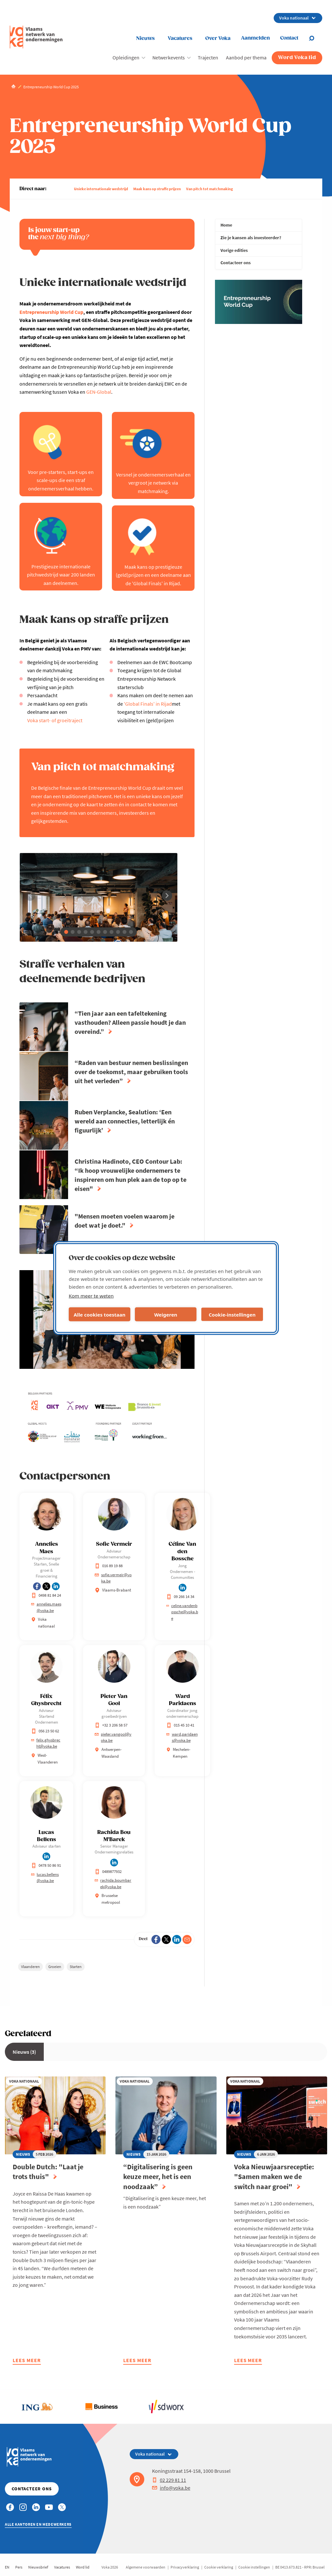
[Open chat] (315, 38)
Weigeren (165, 1314)
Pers (18, 2567)
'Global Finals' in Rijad (148, 703)
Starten (76, 1966)
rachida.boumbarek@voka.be (113, 1883)
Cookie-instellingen (232, 1314)
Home (226, 225)
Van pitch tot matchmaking (209, 188)
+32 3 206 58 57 (111, 1725)
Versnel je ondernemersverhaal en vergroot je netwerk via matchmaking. (153, 482)
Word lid (82, 2567)
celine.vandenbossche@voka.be (182, 1612)
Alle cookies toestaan (99, 1314)
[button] (66, 932)
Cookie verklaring (218, 2567)
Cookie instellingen (254, 2567)
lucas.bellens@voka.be (45, 1878)
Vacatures (180, 38)
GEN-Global (98, 392)
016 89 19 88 (109, 1565)
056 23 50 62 (45, 1731)
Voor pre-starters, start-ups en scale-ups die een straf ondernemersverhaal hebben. (61, 480)
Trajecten (208, 57)
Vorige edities (234, 250)
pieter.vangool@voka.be (113, 1737)
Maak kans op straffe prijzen (157, 188)
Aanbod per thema (246, 57)
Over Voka (218, 38)
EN (7, 2567)
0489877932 (108, 1871)
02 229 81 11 (169, 2480)
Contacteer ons (235, 263)
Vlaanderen (30, 1966)
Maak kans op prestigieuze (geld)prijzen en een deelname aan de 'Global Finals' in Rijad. (153, 575)
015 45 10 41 (180, 1725)
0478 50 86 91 (46, 1865)
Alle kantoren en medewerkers (38, 2524)
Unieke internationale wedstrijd (101, 188)
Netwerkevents (168, 57)
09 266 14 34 (180, 1596)
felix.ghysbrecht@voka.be (45, 1743)
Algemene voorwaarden (145, 2567)
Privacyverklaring (185, 2567)
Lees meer (27, 2361)
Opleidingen (126, 57)
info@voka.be (171, 2487)
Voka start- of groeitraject (54, 720)
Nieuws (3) (24, 2052)
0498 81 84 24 (46, 1595)
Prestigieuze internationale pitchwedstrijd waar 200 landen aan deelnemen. (61, 574)
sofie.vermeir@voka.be (113, 1578)
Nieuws (145, 38)
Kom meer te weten (91, 1296)
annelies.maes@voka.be (46, 1607)
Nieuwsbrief (38, 2567)
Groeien (54, 1966)
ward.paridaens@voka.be (182, 1737)
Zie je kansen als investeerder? (250, 238)
